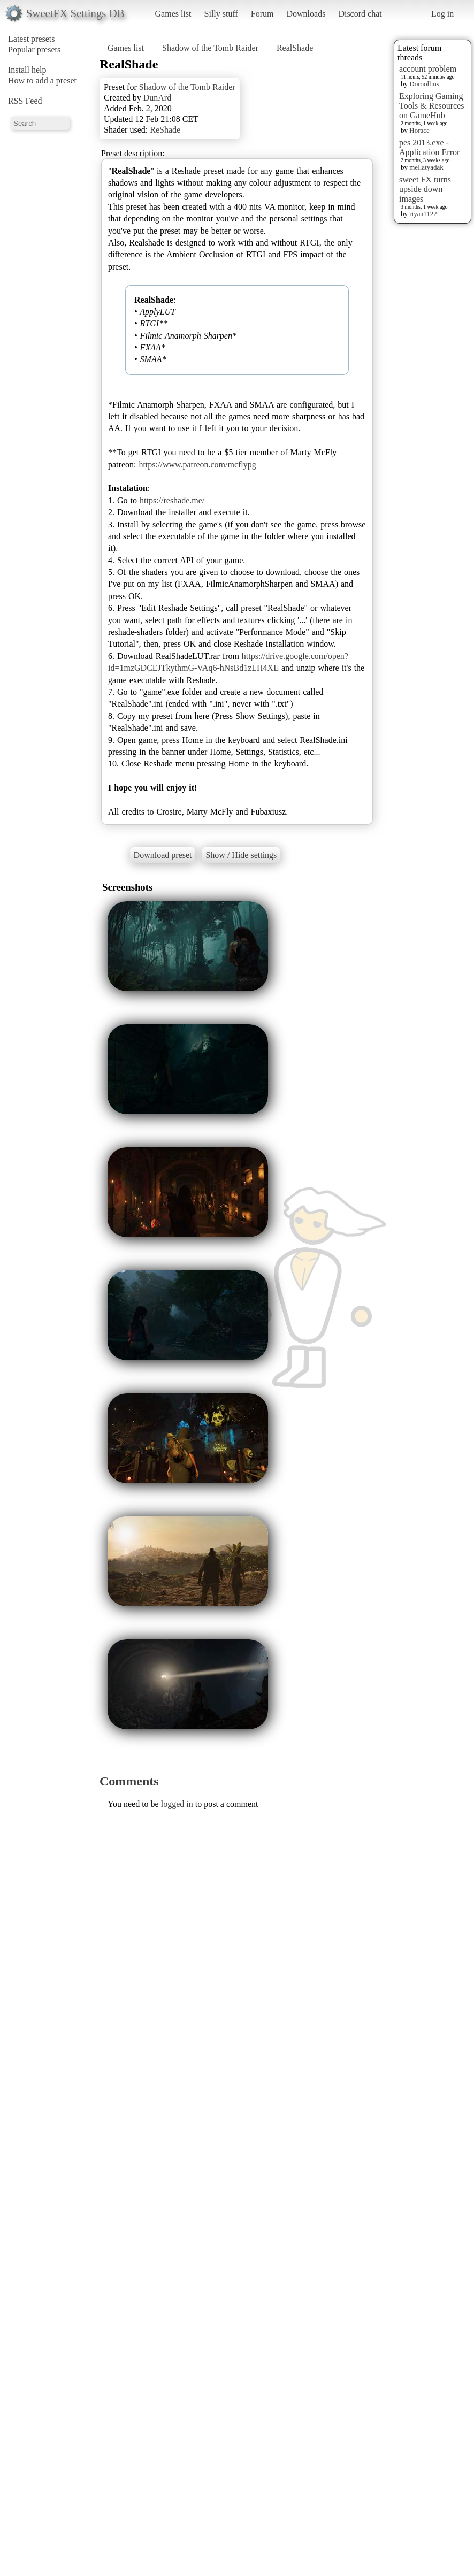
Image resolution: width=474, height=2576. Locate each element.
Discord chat (359, 13)
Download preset (163, 855)
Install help (27, 69)
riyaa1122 (423, 214)
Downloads (305, 13)
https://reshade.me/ (172, 500)
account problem (427, 68)
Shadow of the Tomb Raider (210, 47)
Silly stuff (221, 13)
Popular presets (34, 49)
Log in (442, 13)
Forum (262, 13)
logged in (177, 1803)
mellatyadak (426, 167)
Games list (173, 13)
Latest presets (31, 38)
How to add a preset (42, 80)
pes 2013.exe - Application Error (429, 147)
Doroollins (424, 84)
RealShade (295, 47)
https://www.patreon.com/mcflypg (197, 464)
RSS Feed (25, 100)
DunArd (157, 97)
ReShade (165, 129)
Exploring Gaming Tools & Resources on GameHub (431, 105)
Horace (419, 130)
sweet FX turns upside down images (425, 189)
